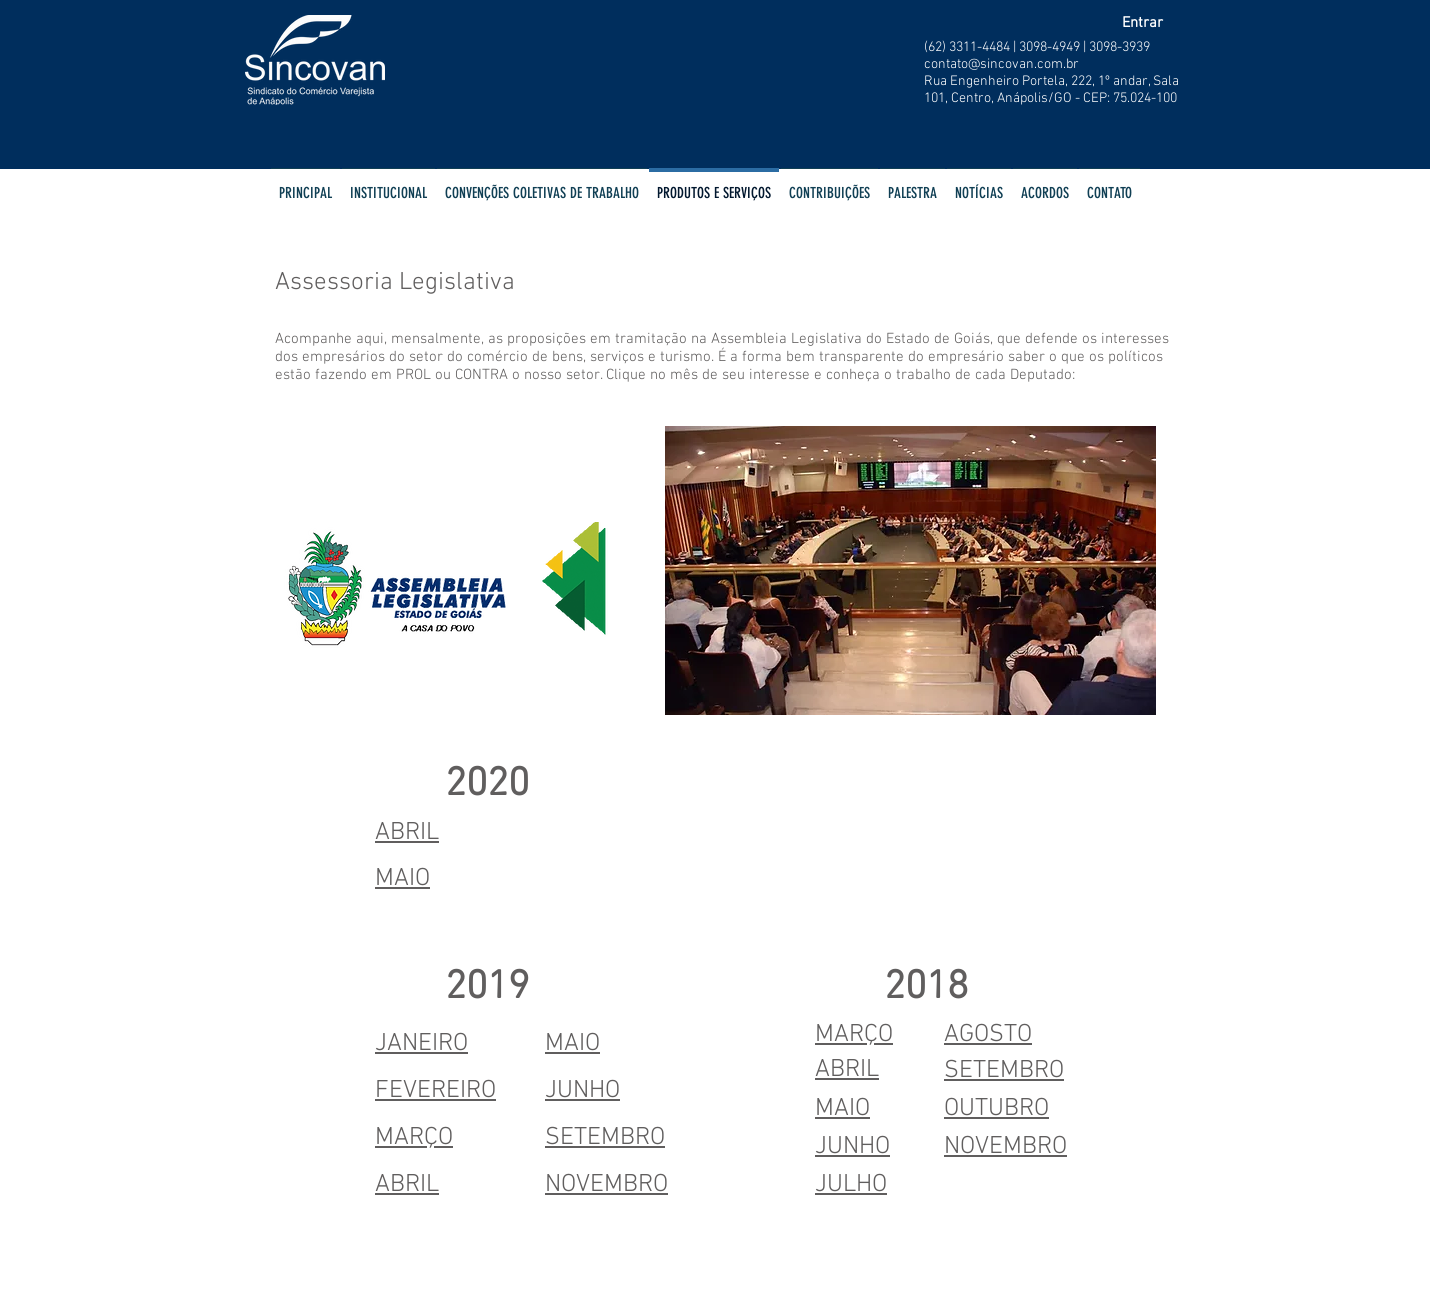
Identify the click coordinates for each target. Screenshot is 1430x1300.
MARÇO (414, 1138)
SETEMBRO (605, 1138)
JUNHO (582, 1091)
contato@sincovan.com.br (1001, 64)
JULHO (851, 1185)
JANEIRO (421, 1044)
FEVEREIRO (435, 1091)
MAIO (572, 1044)
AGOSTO (988, 1035)
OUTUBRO (996, 1109)
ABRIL (407, 833)
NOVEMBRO (606, 1185)
